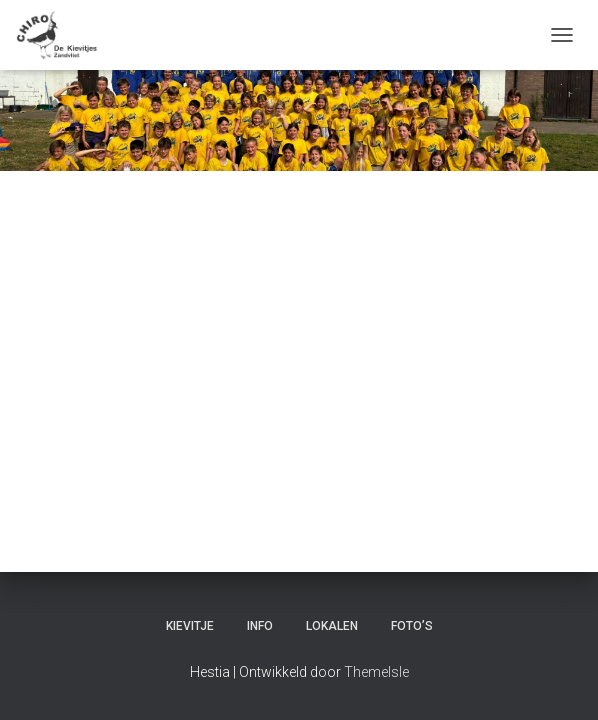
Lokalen (332, 626)
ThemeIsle (376, 672)
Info (260, 626)
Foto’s (412, 626)
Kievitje (190, 626)
